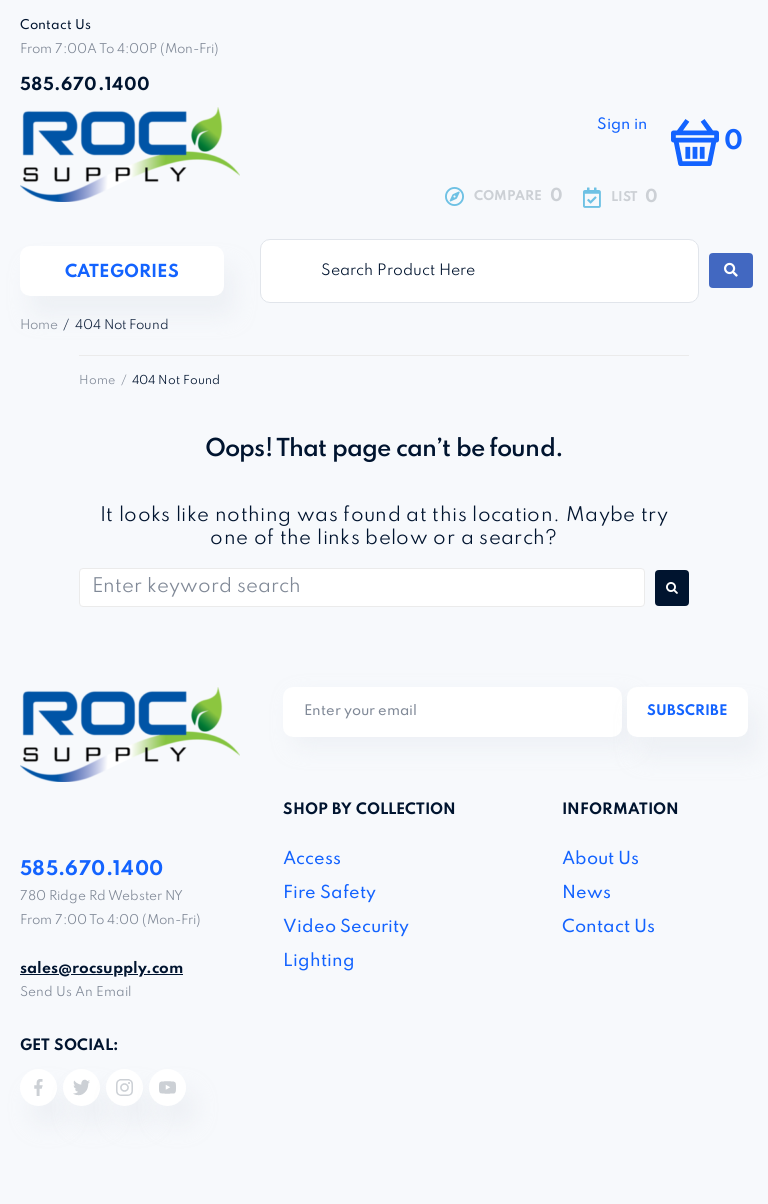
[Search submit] (731, 270)
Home (39, 326)
